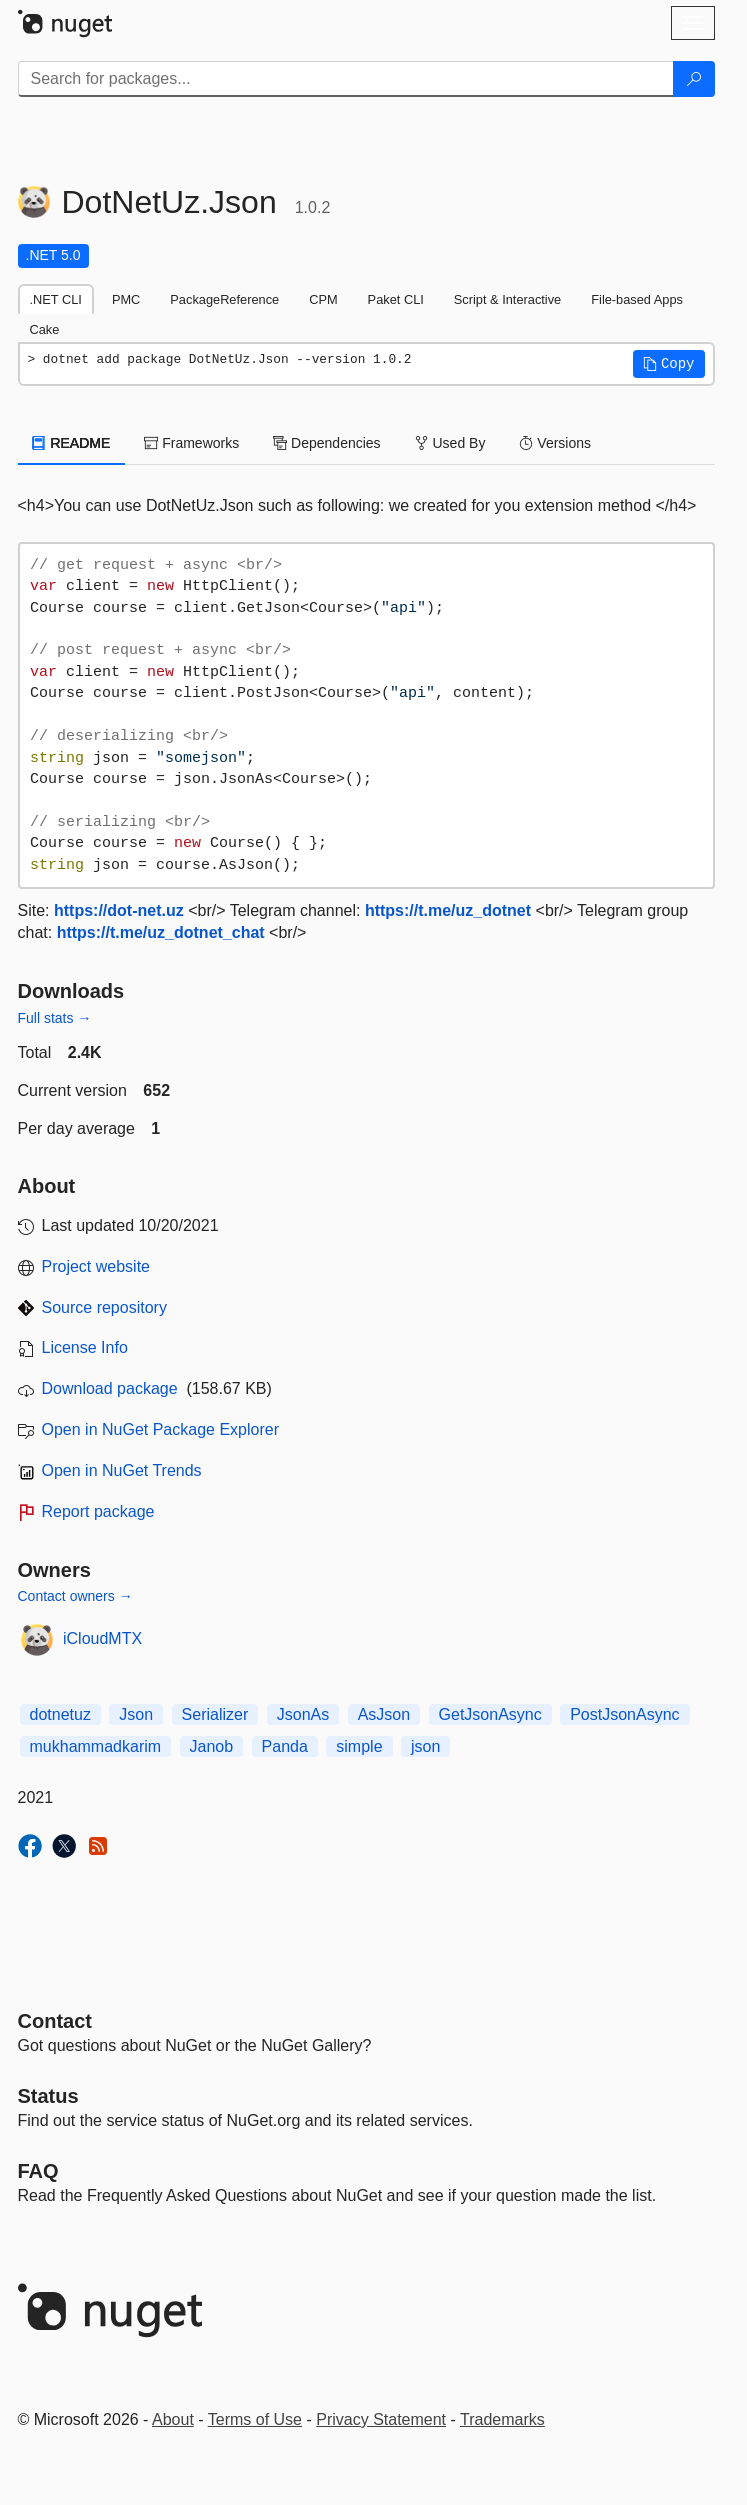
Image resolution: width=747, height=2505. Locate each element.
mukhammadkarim (96, 1746)
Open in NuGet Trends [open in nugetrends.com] (122, 1470)
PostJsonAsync (624, 1714)
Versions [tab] (555, 443)
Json (136, 1714)
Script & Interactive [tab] (507, 299)
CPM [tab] (323, 299)
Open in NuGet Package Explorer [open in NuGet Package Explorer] (160, 1429)
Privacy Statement (381, 2419)
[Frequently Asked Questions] (38, 2171)
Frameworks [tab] (191, 443)
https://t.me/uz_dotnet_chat (161, 932)
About (173, 2419)
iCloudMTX (102, 1638)
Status (48, 2096)
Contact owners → (75, 1596)
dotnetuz (60, 1714)
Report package (98, 1511)
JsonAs (303, 1714)
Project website (96, 1266)
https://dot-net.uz (119, 910)
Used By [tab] (450, 443)
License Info (85, 1347)
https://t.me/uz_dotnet (448, 910)
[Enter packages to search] (346, 79)
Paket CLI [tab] (396, 299)
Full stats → (55, 1018)
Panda (285, 1746)
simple (359, 1746)
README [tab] (72, 443)
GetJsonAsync (490, 1714)
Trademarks (502, 2419)
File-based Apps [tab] (637, 299)
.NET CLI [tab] (56, 299)
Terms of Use (255, 2419)
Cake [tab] (45, 329)
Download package (110, 1388)
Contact (55, 2021)
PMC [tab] (126, 299)
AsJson (384, 1714)
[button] (669, 364)
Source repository (104, 1307)
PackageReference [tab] (224, 299)
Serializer (215, 1714)
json (425, 1746)
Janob (212, 1746)
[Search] (694, 79)
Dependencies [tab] (326, 443)
